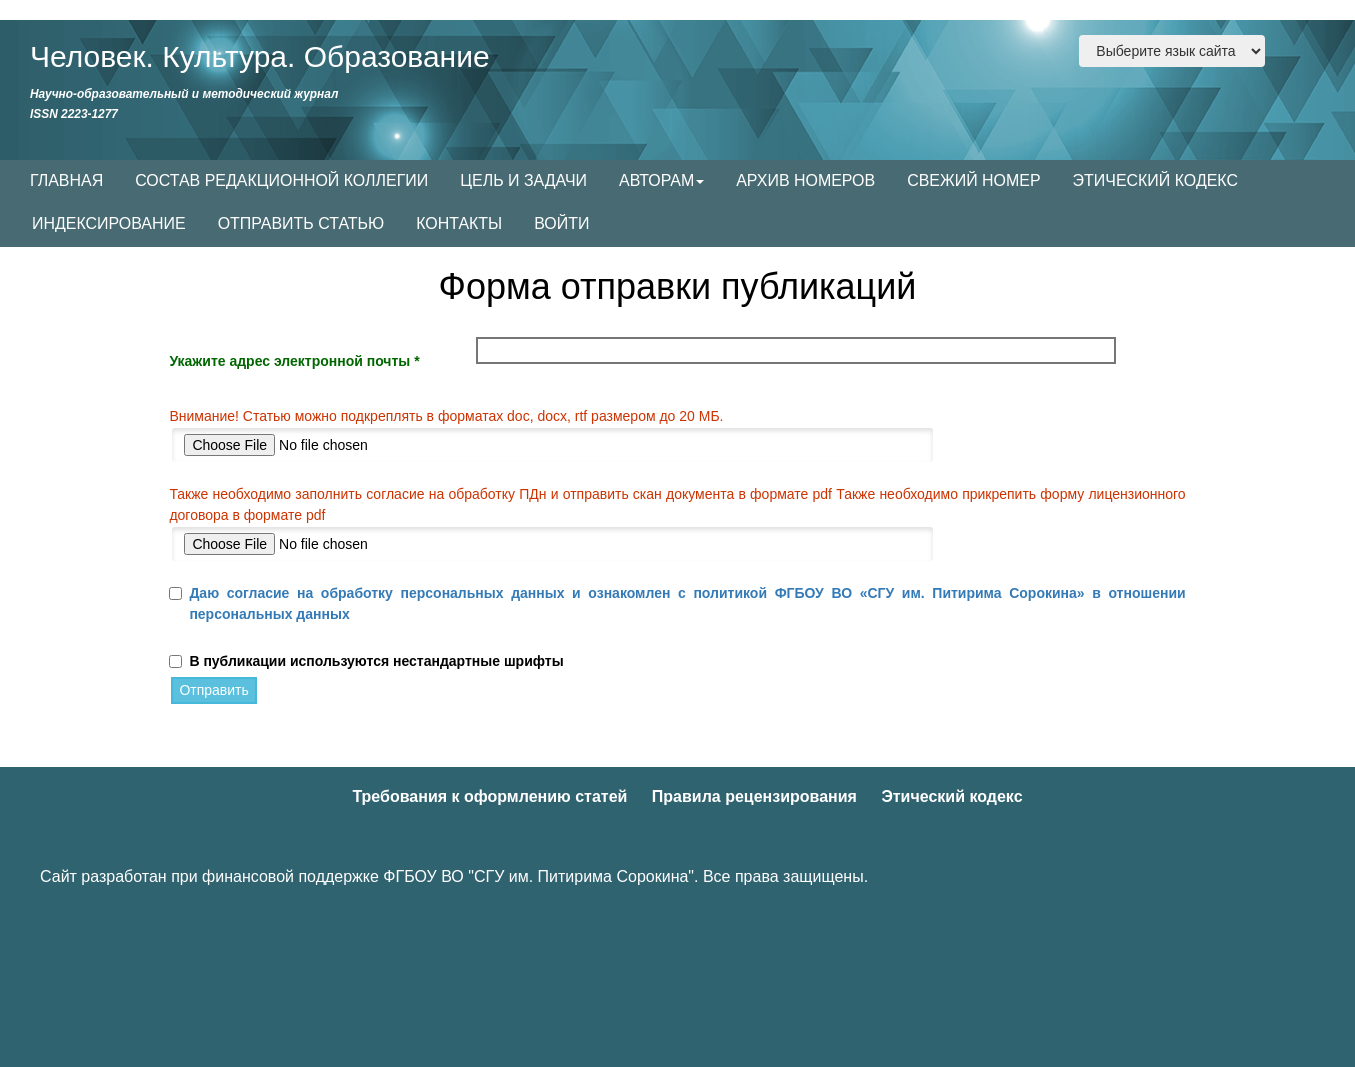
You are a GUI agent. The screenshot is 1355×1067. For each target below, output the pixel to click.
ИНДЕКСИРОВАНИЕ (109, 223)
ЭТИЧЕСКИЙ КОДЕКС (1155, 180)
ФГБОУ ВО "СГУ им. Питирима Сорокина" (538, 876)
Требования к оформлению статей (489, 796)
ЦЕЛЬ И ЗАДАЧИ (523, 180)
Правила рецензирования (754, 796)
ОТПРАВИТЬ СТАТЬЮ (301, 223)
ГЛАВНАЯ (66, 180)
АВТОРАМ (661, 180)
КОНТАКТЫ (459, 223)
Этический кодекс (951, 796)
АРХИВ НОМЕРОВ (805, 180)
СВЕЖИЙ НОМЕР (973, 180)
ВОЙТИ (561, 223)
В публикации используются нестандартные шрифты (376, 661)
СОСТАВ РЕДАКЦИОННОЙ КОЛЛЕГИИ (281, 180)
